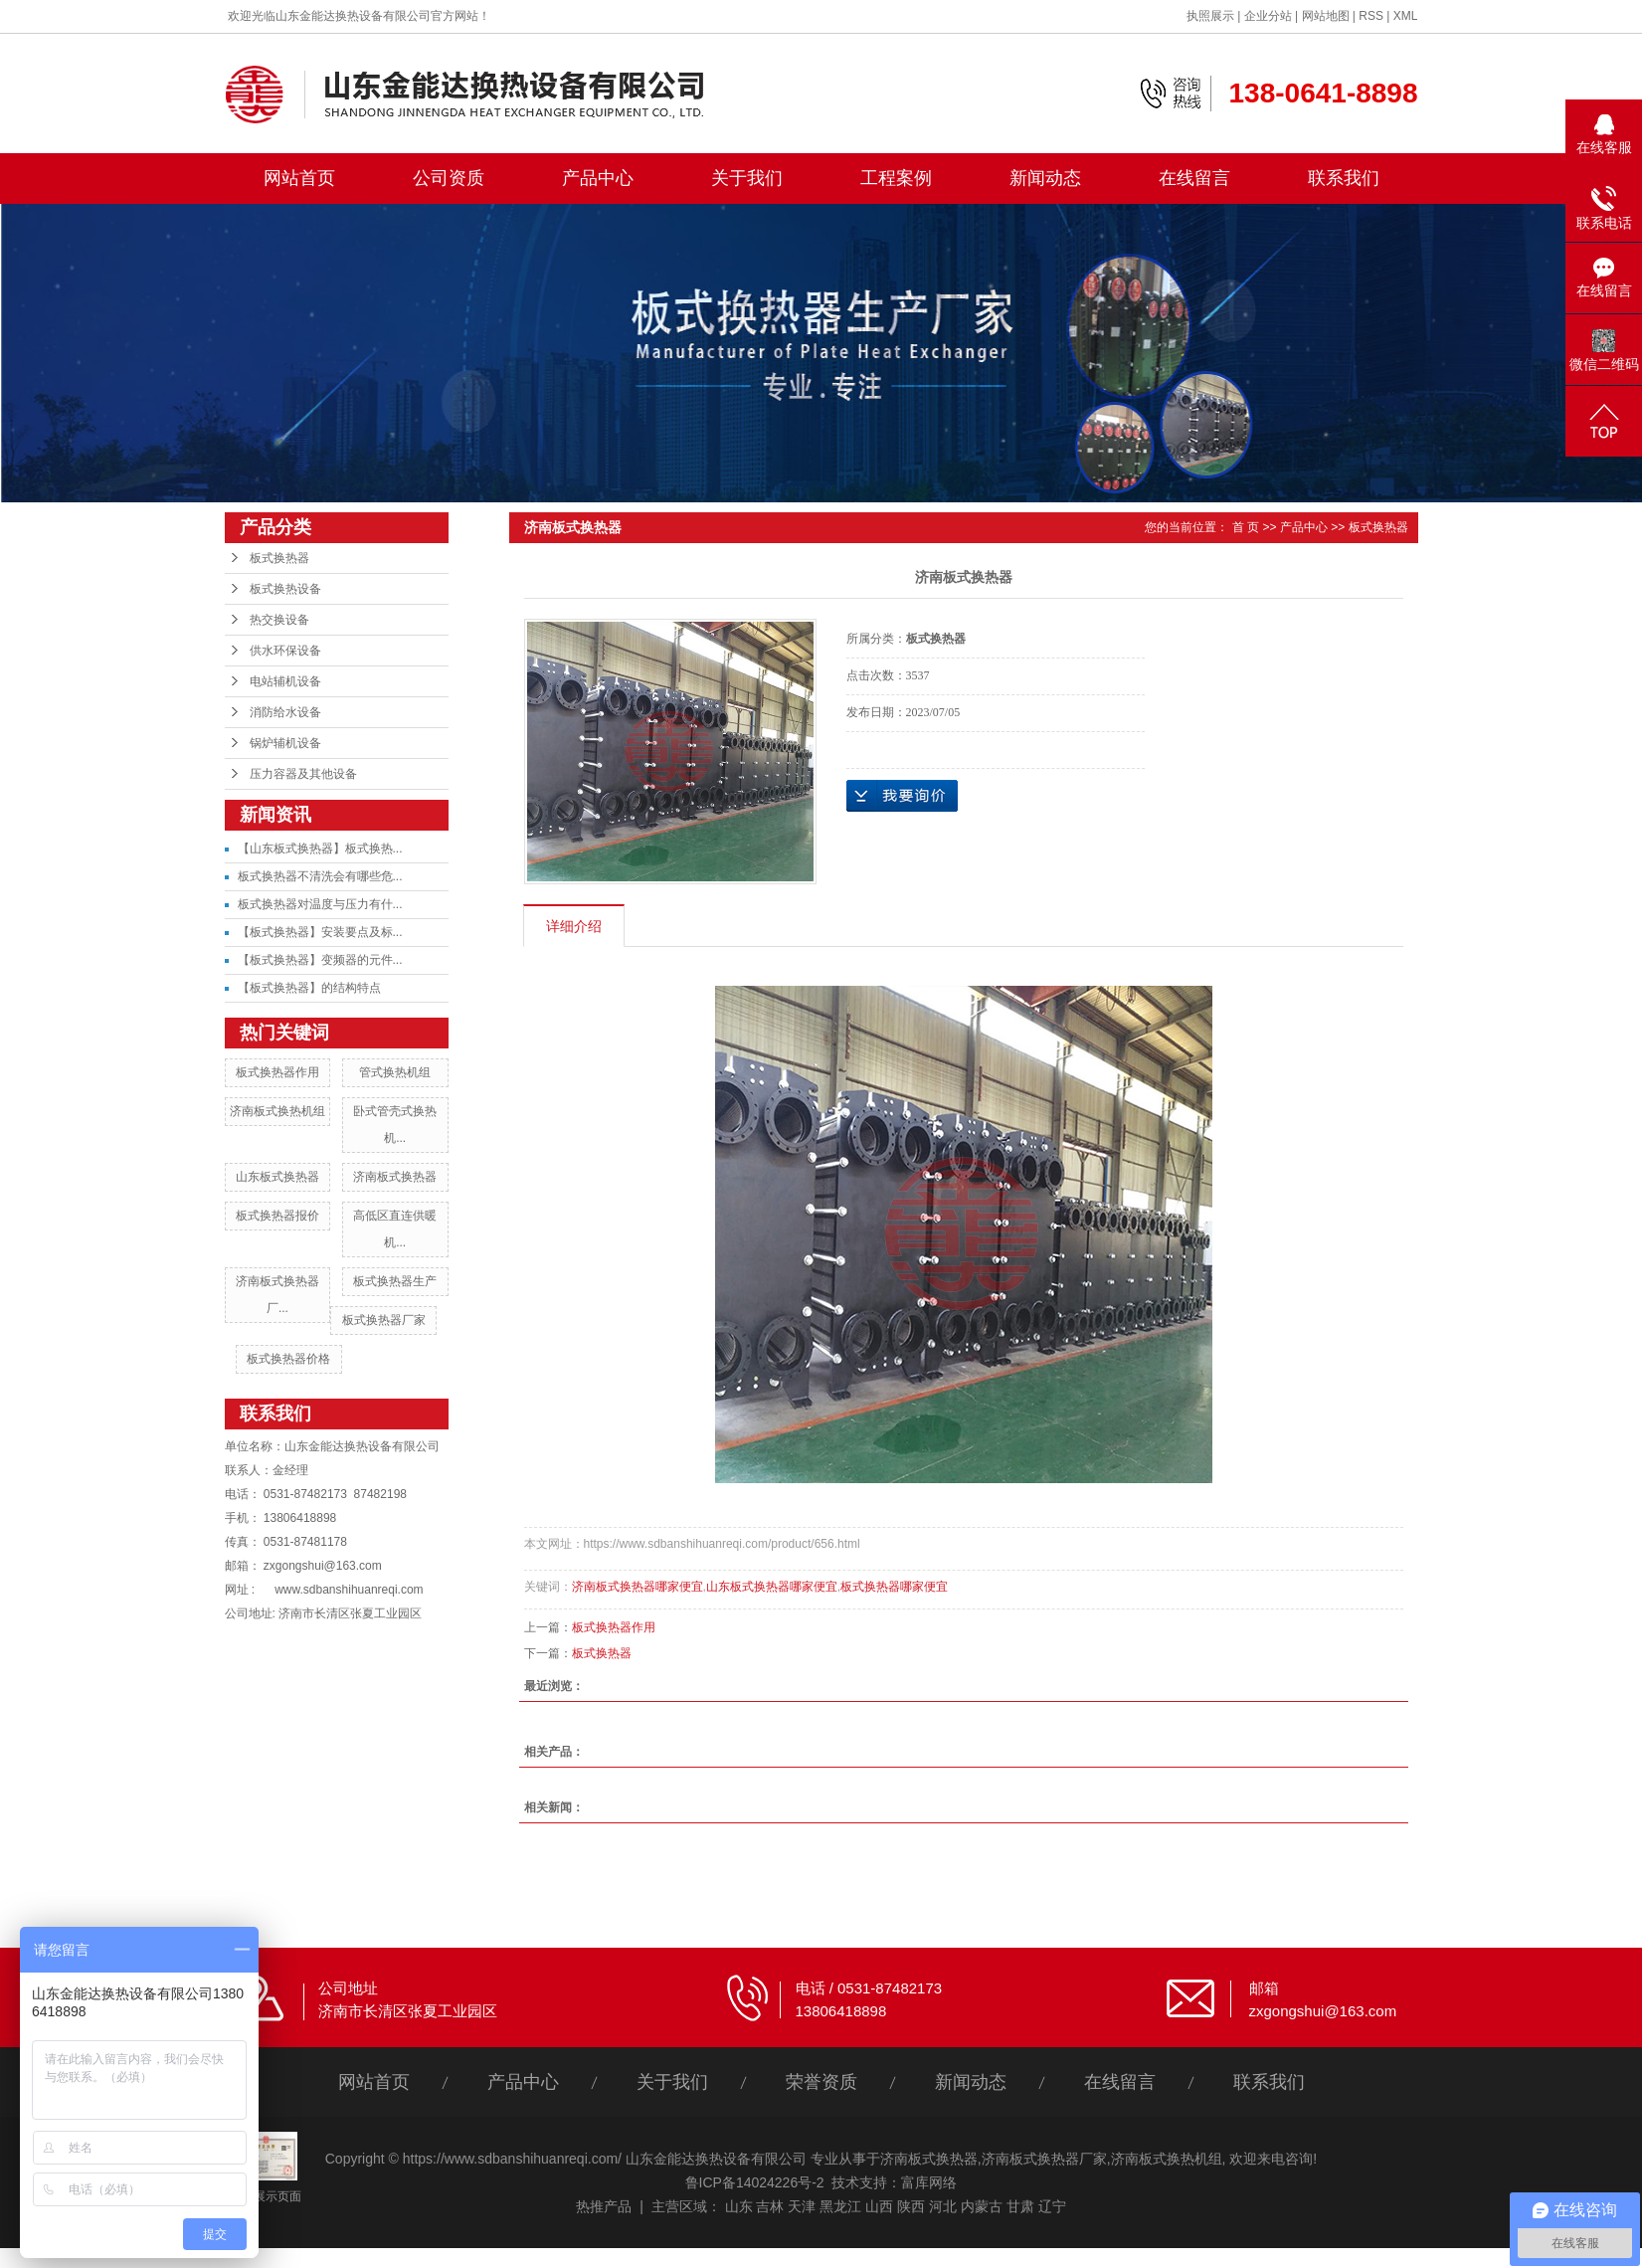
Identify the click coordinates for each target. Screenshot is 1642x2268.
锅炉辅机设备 (285, 743)
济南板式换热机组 (277, 1111)
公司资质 (448, 178)
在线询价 (902, 796)
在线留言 (1194, 178)
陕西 (911, 2206)
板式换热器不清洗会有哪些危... (320, 876)
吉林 (770, 2206)
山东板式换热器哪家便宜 (771, 1587)
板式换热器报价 (277, 1216)
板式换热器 (279, 558)
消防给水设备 (285, 712)
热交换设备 (279, 620)
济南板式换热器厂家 (1044, 2159)
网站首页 (299, 178)
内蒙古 (982, 2206)
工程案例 (896, 178)
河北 (943, 2206)
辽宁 (1052, 2206)
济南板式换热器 (395, 1177)
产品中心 (598, 178)
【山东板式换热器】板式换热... (320, 848)
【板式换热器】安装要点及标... (320, 932)
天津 (802, 2206)
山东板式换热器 (277, 1177)
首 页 (1245, 527)
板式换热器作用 (277, 1072)
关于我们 (747, 178)
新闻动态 (1045, 178)
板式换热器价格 (288, 1359)
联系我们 (1343, 178)
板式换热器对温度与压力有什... (320, 904)
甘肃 (1020, 2206)
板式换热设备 (285, 589)
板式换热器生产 (395, 1281)
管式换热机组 (395, 1072)
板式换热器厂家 (384, 1320)
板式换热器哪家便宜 (894, 1587)
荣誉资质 (821, 2082)
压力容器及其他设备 (303, 774)
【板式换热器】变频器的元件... (320, 960)
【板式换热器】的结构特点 (309, 988)
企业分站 (1268, 16)
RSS (1371, 16)
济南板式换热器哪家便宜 (637, 1587)
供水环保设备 (285, 651)
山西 (879, 2206)
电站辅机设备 (285, 681)
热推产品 (604, 2206)
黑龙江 (840, 2206)
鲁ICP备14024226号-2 (754, 2182)
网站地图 (1326, 16)
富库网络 (929, 2182)
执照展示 (1210, 16)
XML (1405, 16)
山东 (739, 2206)
